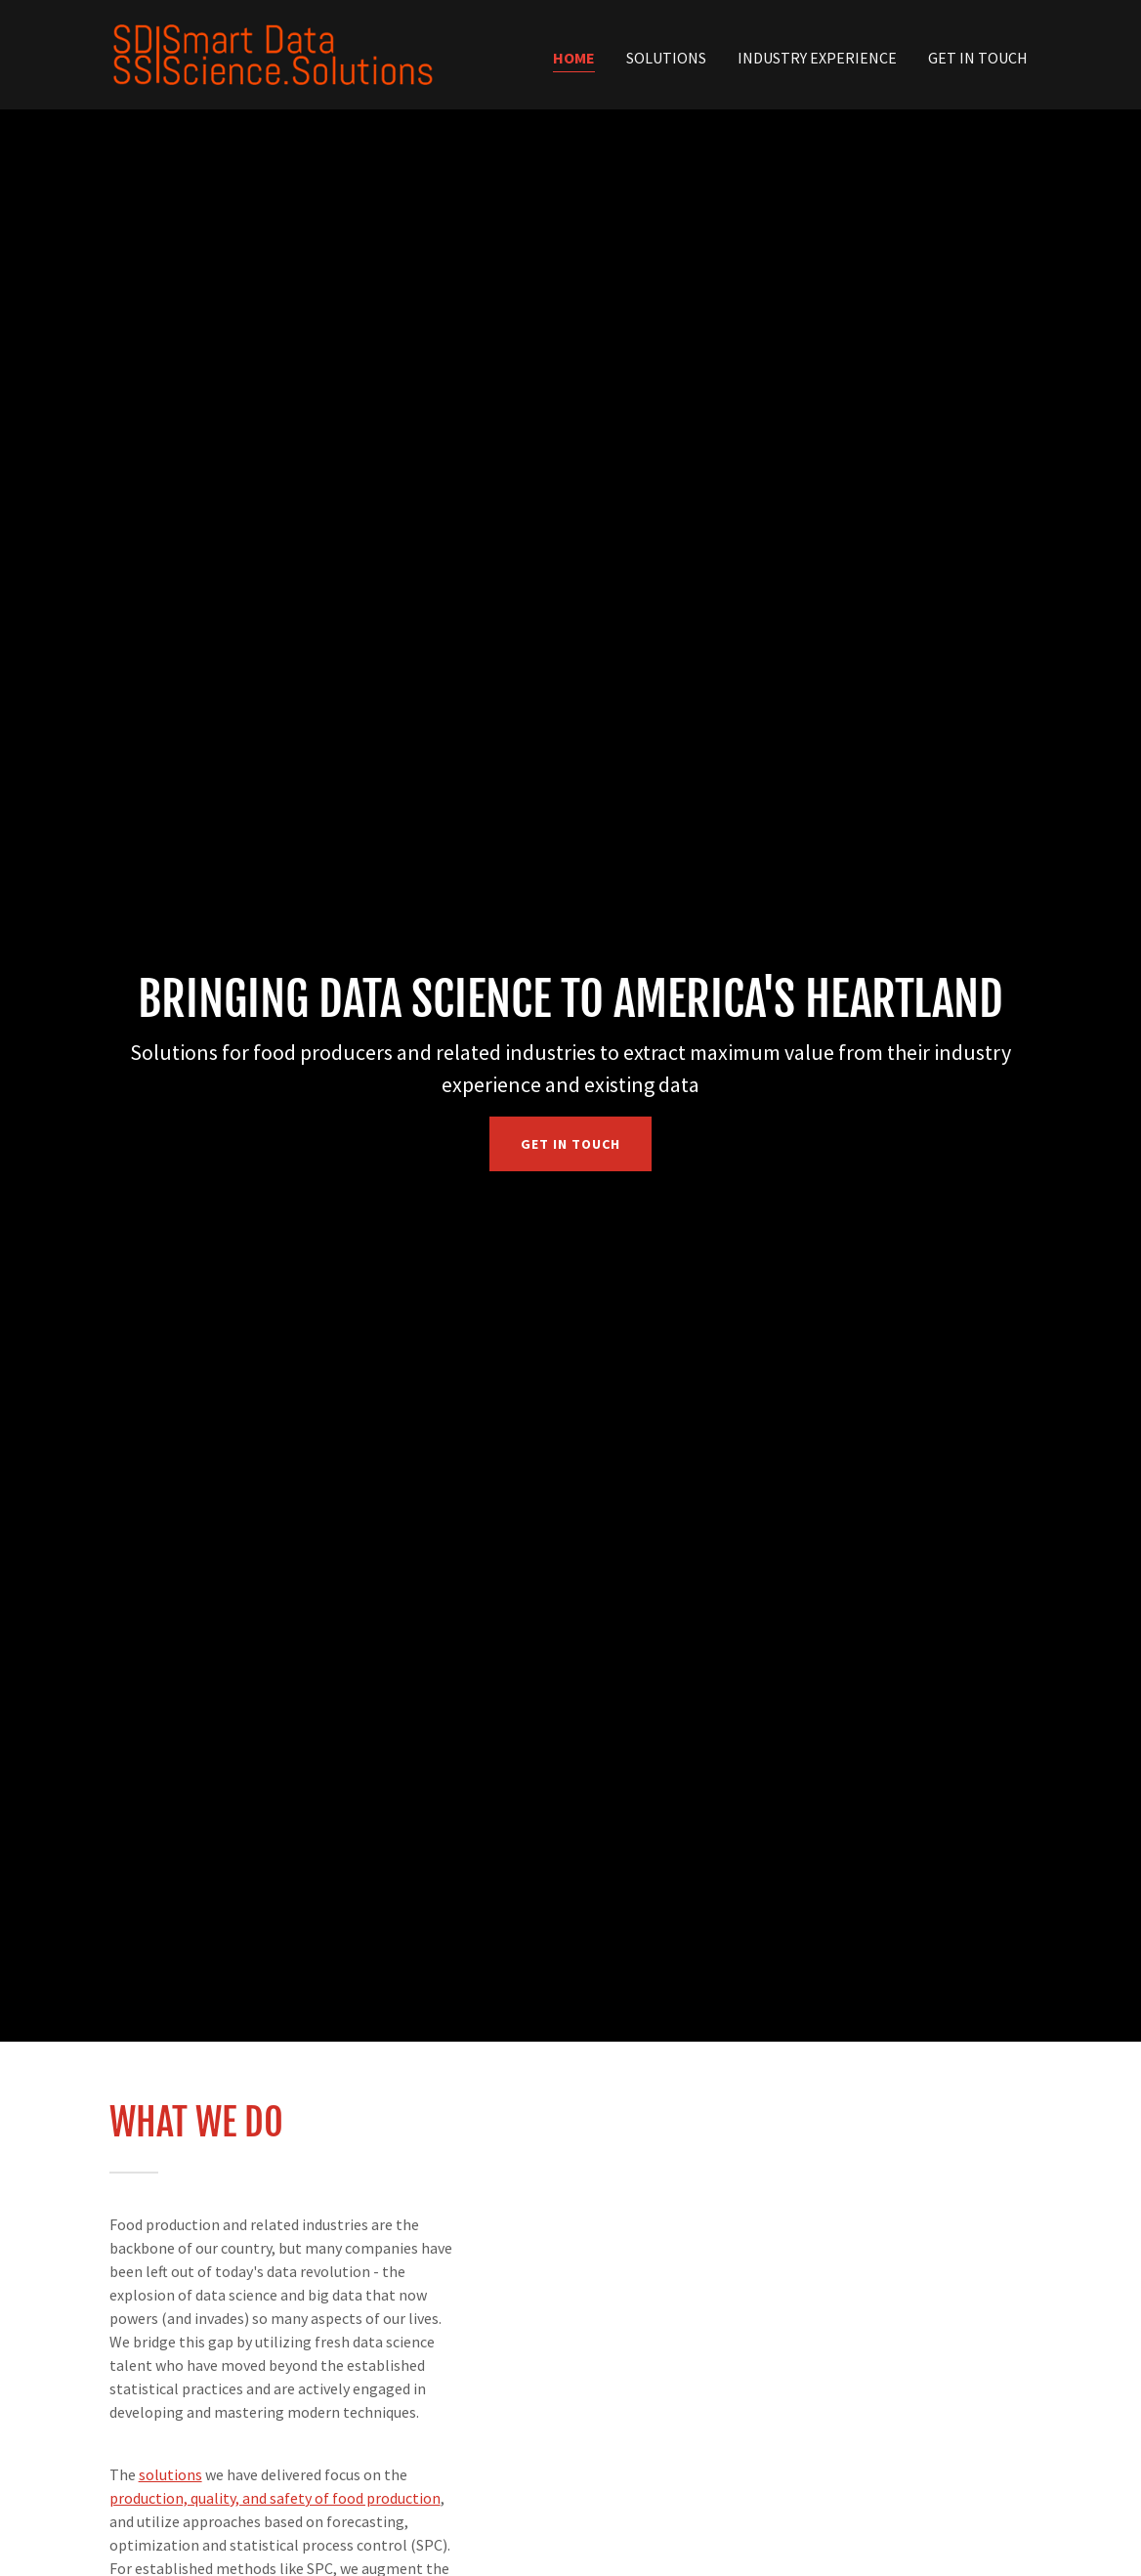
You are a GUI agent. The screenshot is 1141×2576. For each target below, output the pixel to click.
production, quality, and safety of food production (275, 2498)
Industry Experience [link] (817, 57)
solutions (170, 2474)
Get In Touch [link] (978, 57)
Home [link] (574, 57)
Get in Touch (570, 1144)
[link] (273, 53)
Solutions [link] (666, 57)
